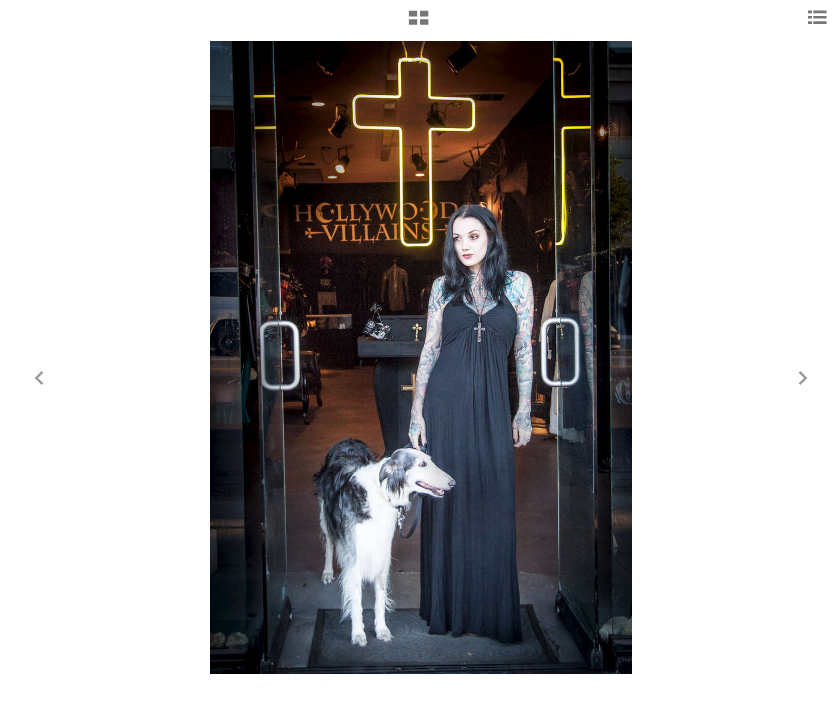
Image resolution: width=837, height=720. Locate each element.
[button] (418, 25)
